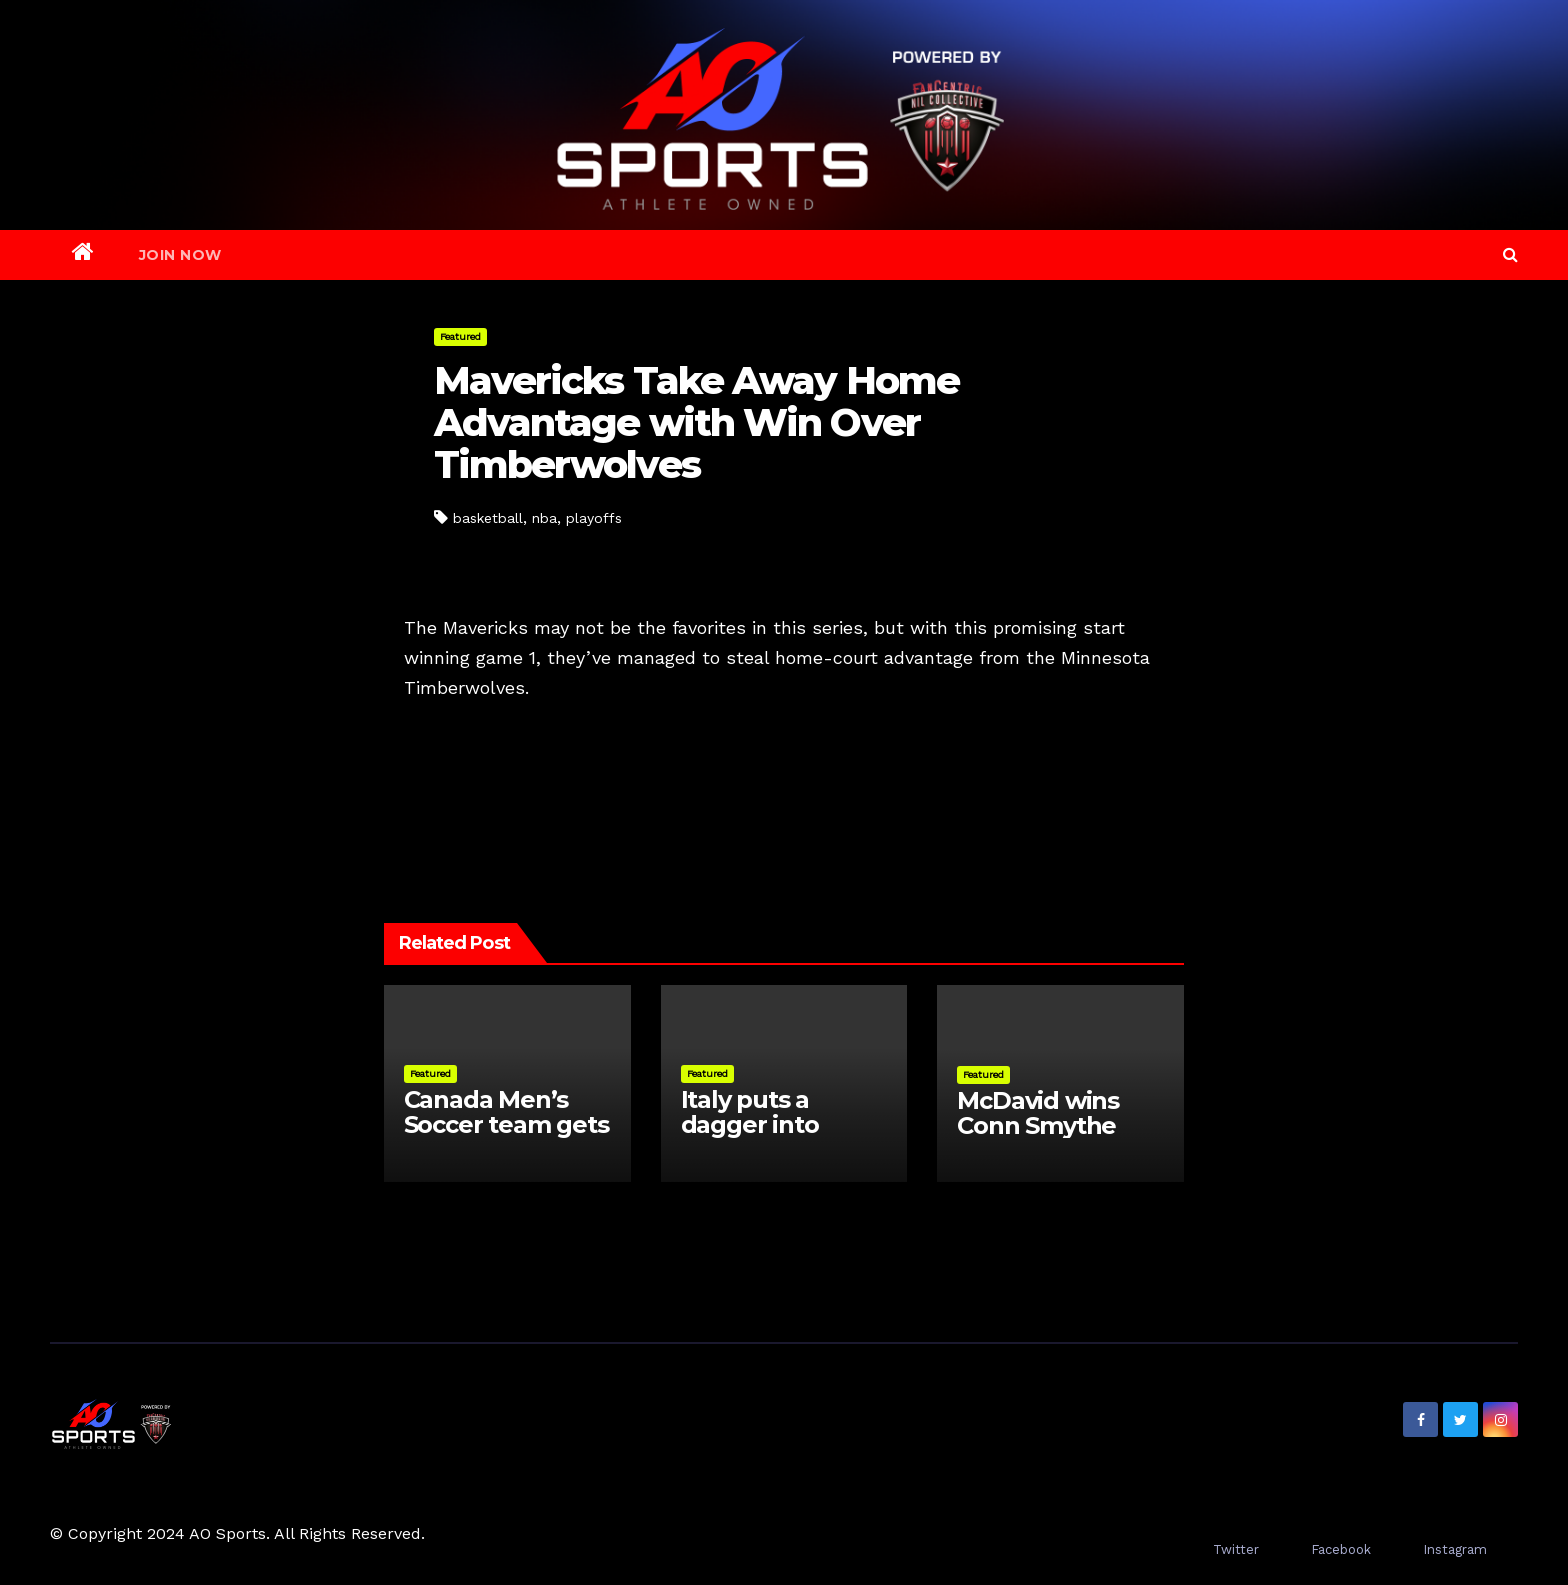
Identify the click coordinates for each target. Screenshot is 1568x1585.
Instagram (1455, 1549)
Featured (460, 336)
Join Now (180, 255)
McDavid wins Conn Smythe (1038, 1113)
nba (544, 518)
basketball (488, 518)
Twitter (1236, 1549)
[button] (1510, 254)
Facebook (1341, 1549)
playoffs (594, 518)
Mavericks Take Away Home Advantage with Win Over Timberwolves (696, 422)
